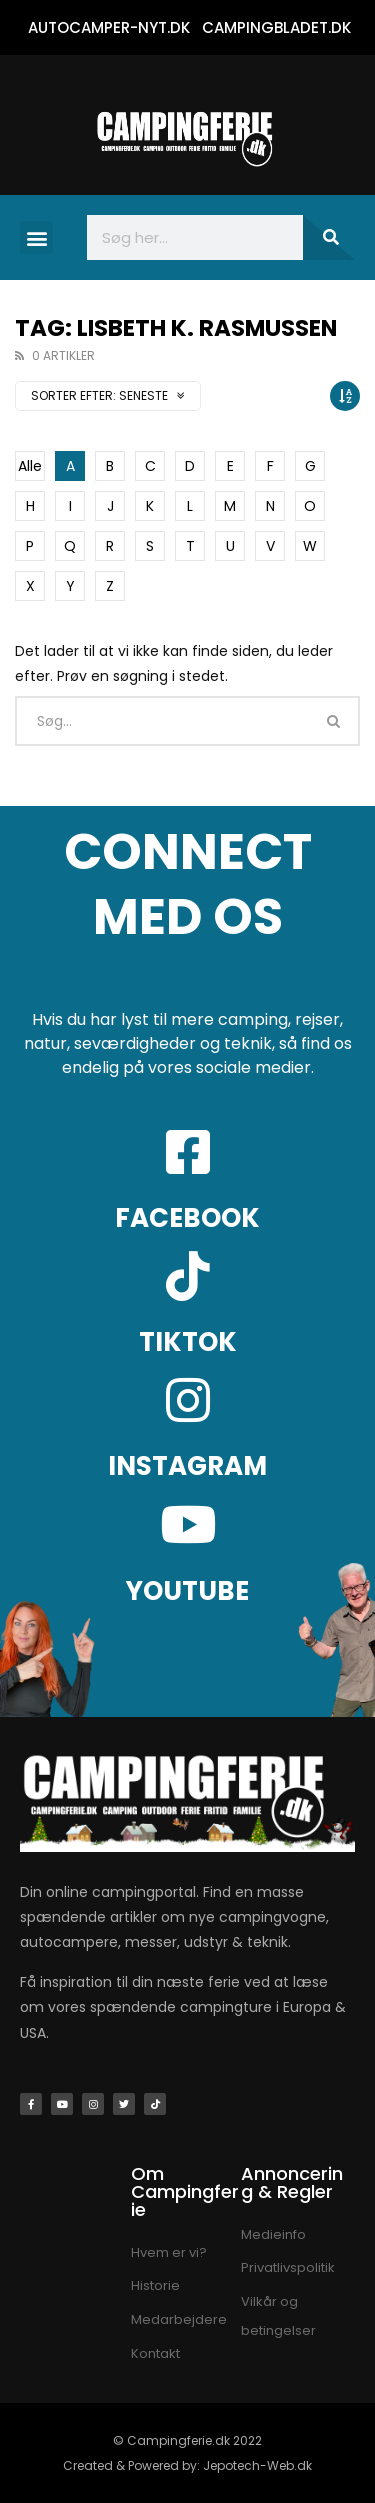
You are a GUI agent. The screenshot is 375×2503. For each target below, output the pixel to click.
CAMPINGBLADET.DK (276, 27)
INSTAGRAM (187, 1466)
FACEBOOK (187, 1218)
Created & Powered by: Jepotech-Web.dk (187, 2465)
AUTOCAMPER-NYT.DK (109, 27)
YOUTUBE (187, 1591)
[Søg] (329, 237)
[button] (36, 237)
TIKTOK (188, 1342)
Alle (30, 466)
